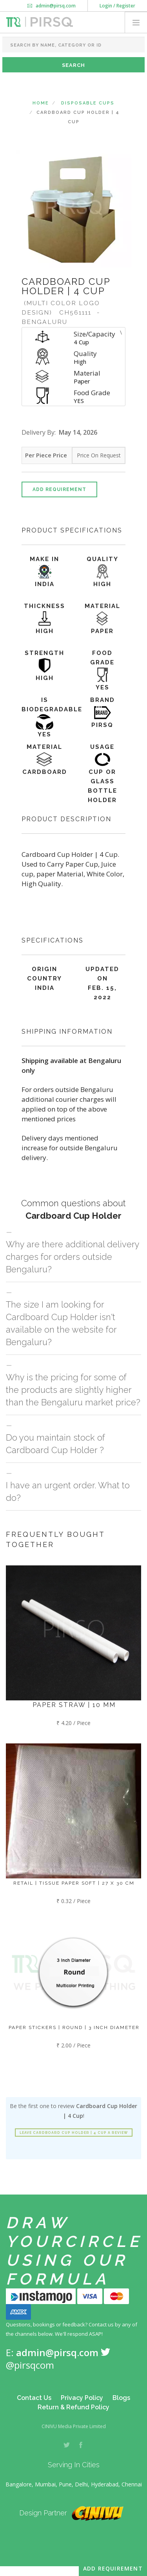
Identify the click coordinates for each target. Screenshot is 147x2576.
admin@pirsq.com (51, 5)
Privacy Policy (82, 2398)
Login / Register (117, 5)
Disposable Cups (87, 103)
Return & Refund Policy (73, 2407)
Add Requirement (59, 489)
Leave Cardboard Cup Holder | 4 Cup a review (74, 2133)
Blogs (121, 2398)
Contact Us (34, 2398)
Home (41, 103)
